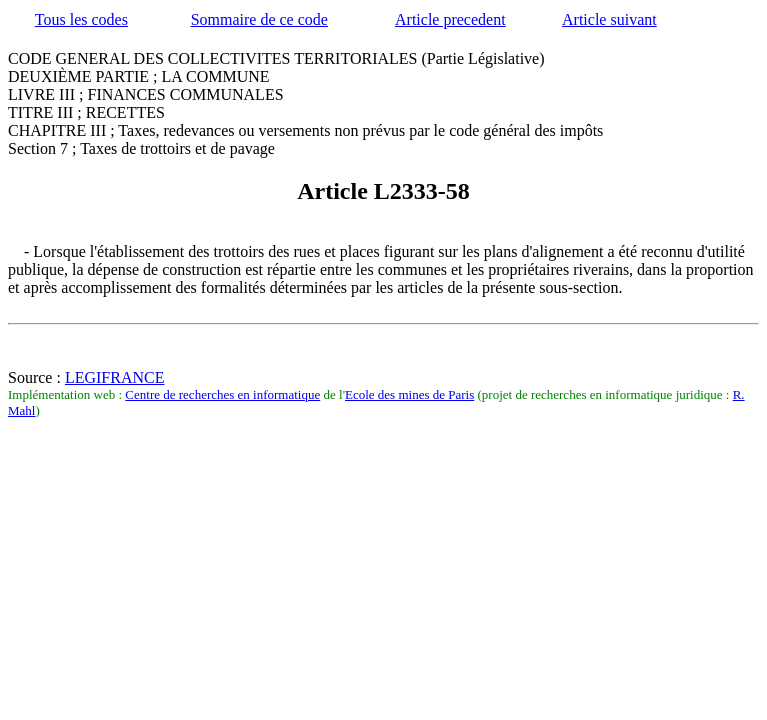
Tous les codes (81, 19)
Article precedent (450, 19)
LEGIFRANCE (115, 377)
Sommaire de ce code (259, 19)
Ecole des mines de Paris (409, 394)
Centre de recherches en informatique (222, 394)
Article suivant (609, 19)
